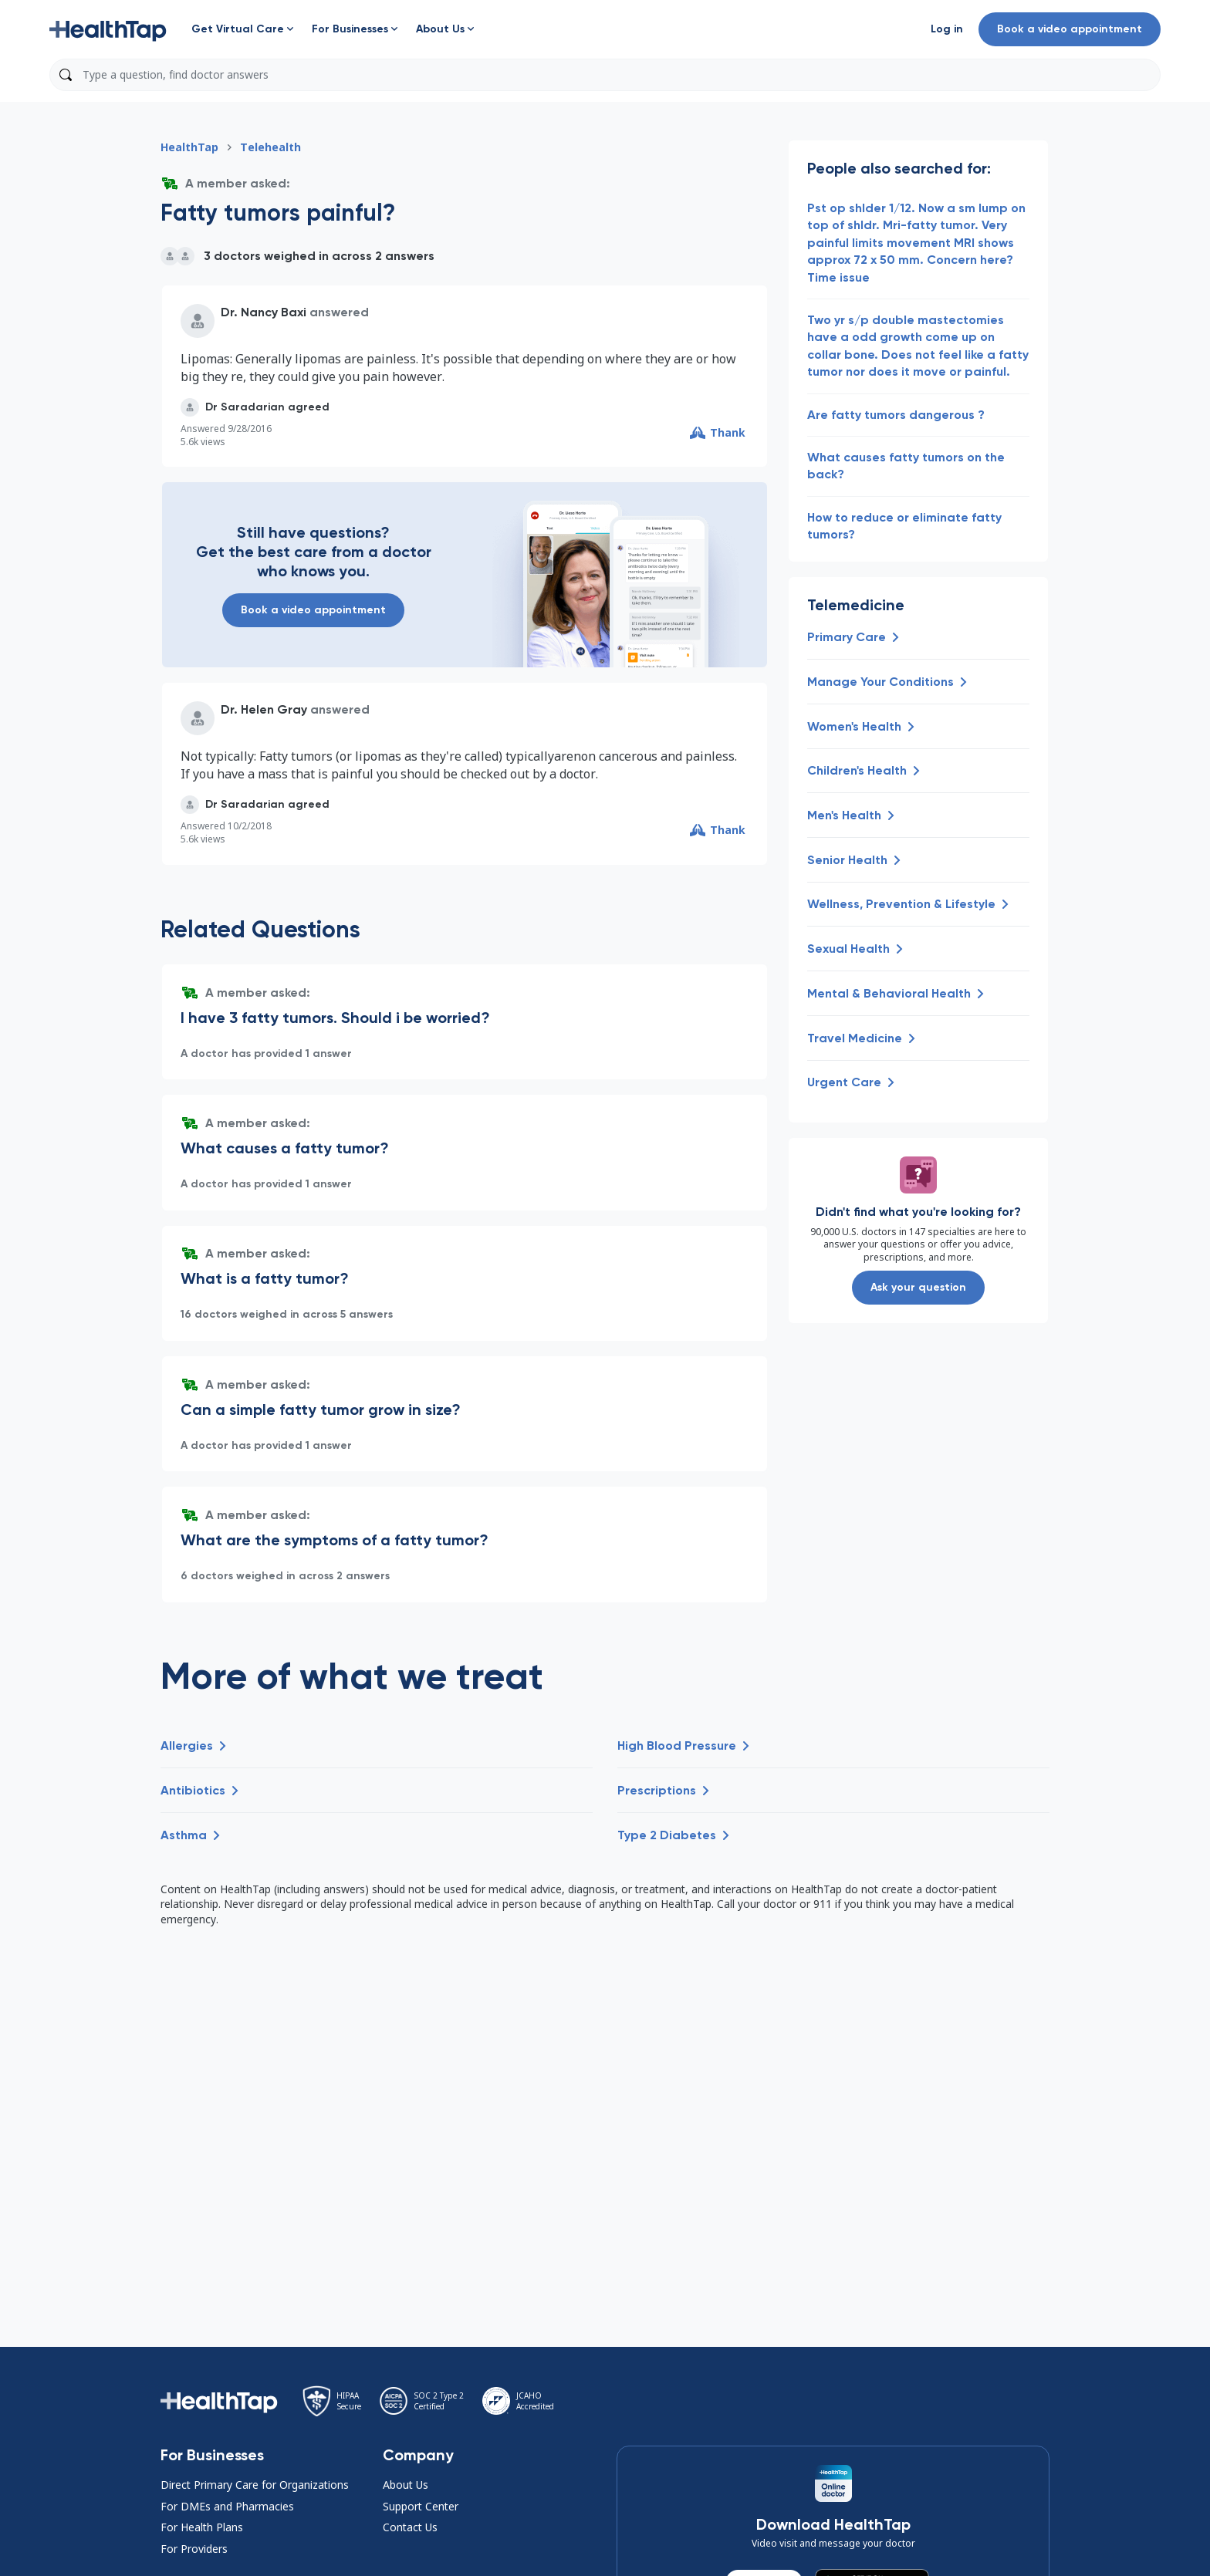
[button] (108, 29)
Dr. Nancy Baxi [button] (263, 312)
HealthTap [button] (189, 147)
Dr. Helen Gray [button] (264, 709)
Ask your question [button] (918, 1287)
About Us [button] (405, 2484)
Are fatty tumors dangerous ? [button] (896, 414)
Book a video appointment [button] (1069, 28)
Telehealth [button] (270, 147)
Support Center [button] (420, 2506)
